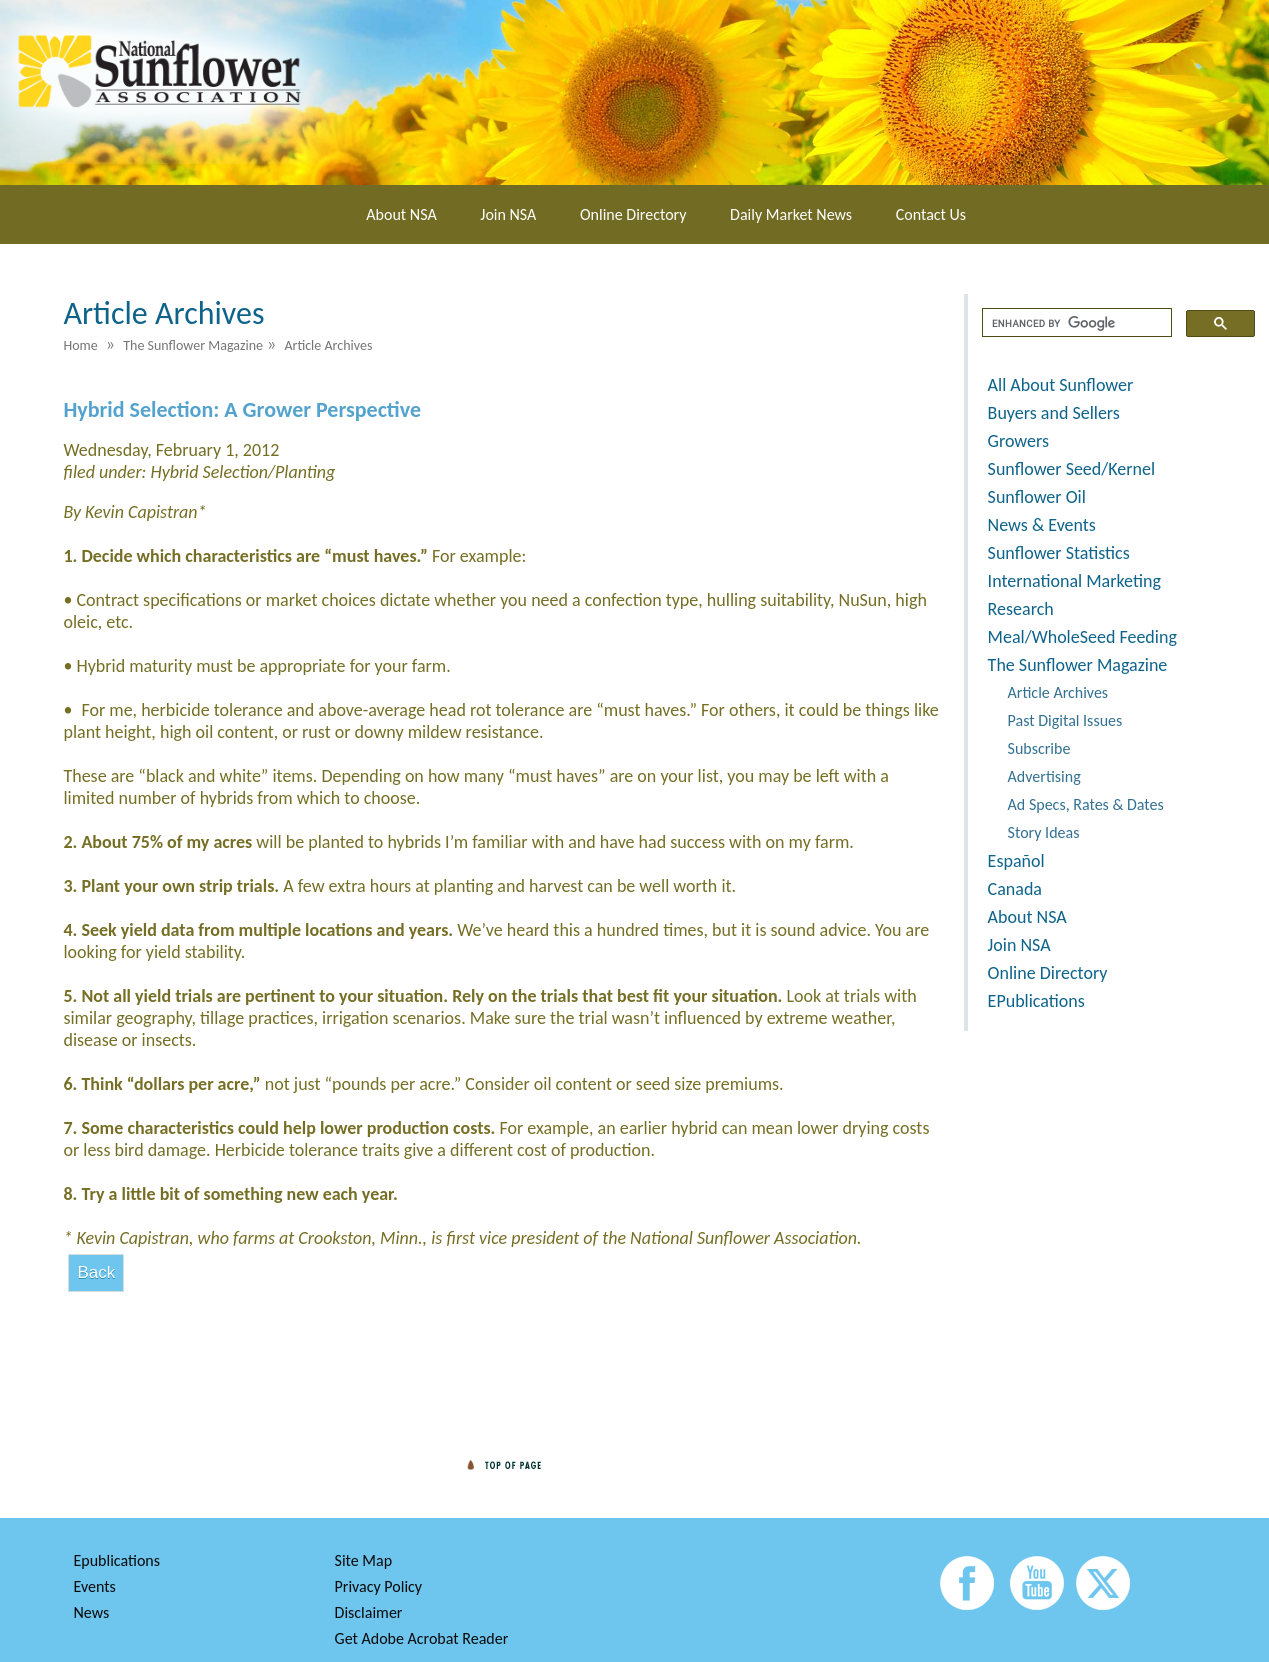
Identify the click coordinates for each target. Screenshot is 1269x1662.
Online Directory (633, 214)
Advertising (1044, 776)
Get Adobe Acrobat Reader (422, 1638)
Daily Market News (791, 214)
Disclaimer (369, 1612)
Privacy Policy (379, 1586)
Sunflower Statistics (1059, 553)
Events (94, 1586)
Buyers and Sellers (1054, 413)
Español (1016, 861)
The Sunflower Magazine (1078, 665)
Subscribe (1039, 748)
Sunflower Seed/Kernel (1071, 469)
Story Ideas (1044, 832)
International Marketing (1074, 581)
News (91, 1612)
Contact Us (931, 214)
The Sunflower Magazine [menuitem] (193, 345)
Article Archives (1058, 692)
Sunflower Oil (1037, 497)
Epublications (116, 1560)
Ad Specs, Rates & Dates (1086, 804)
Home (80, 345)
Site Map (364, 1560)
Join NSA (508, 214)
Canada (1015, 889)
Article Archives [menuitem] (328, 345)
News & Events (1042, 525)
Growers (1018, 441)
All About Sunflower (1061, 385)
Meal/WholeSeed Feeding (1082, 637)
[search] (1075, 323)
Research (1021, 609)
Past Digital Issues (1065, 720)
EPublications (1036, 1001)
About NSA (401, 214)
